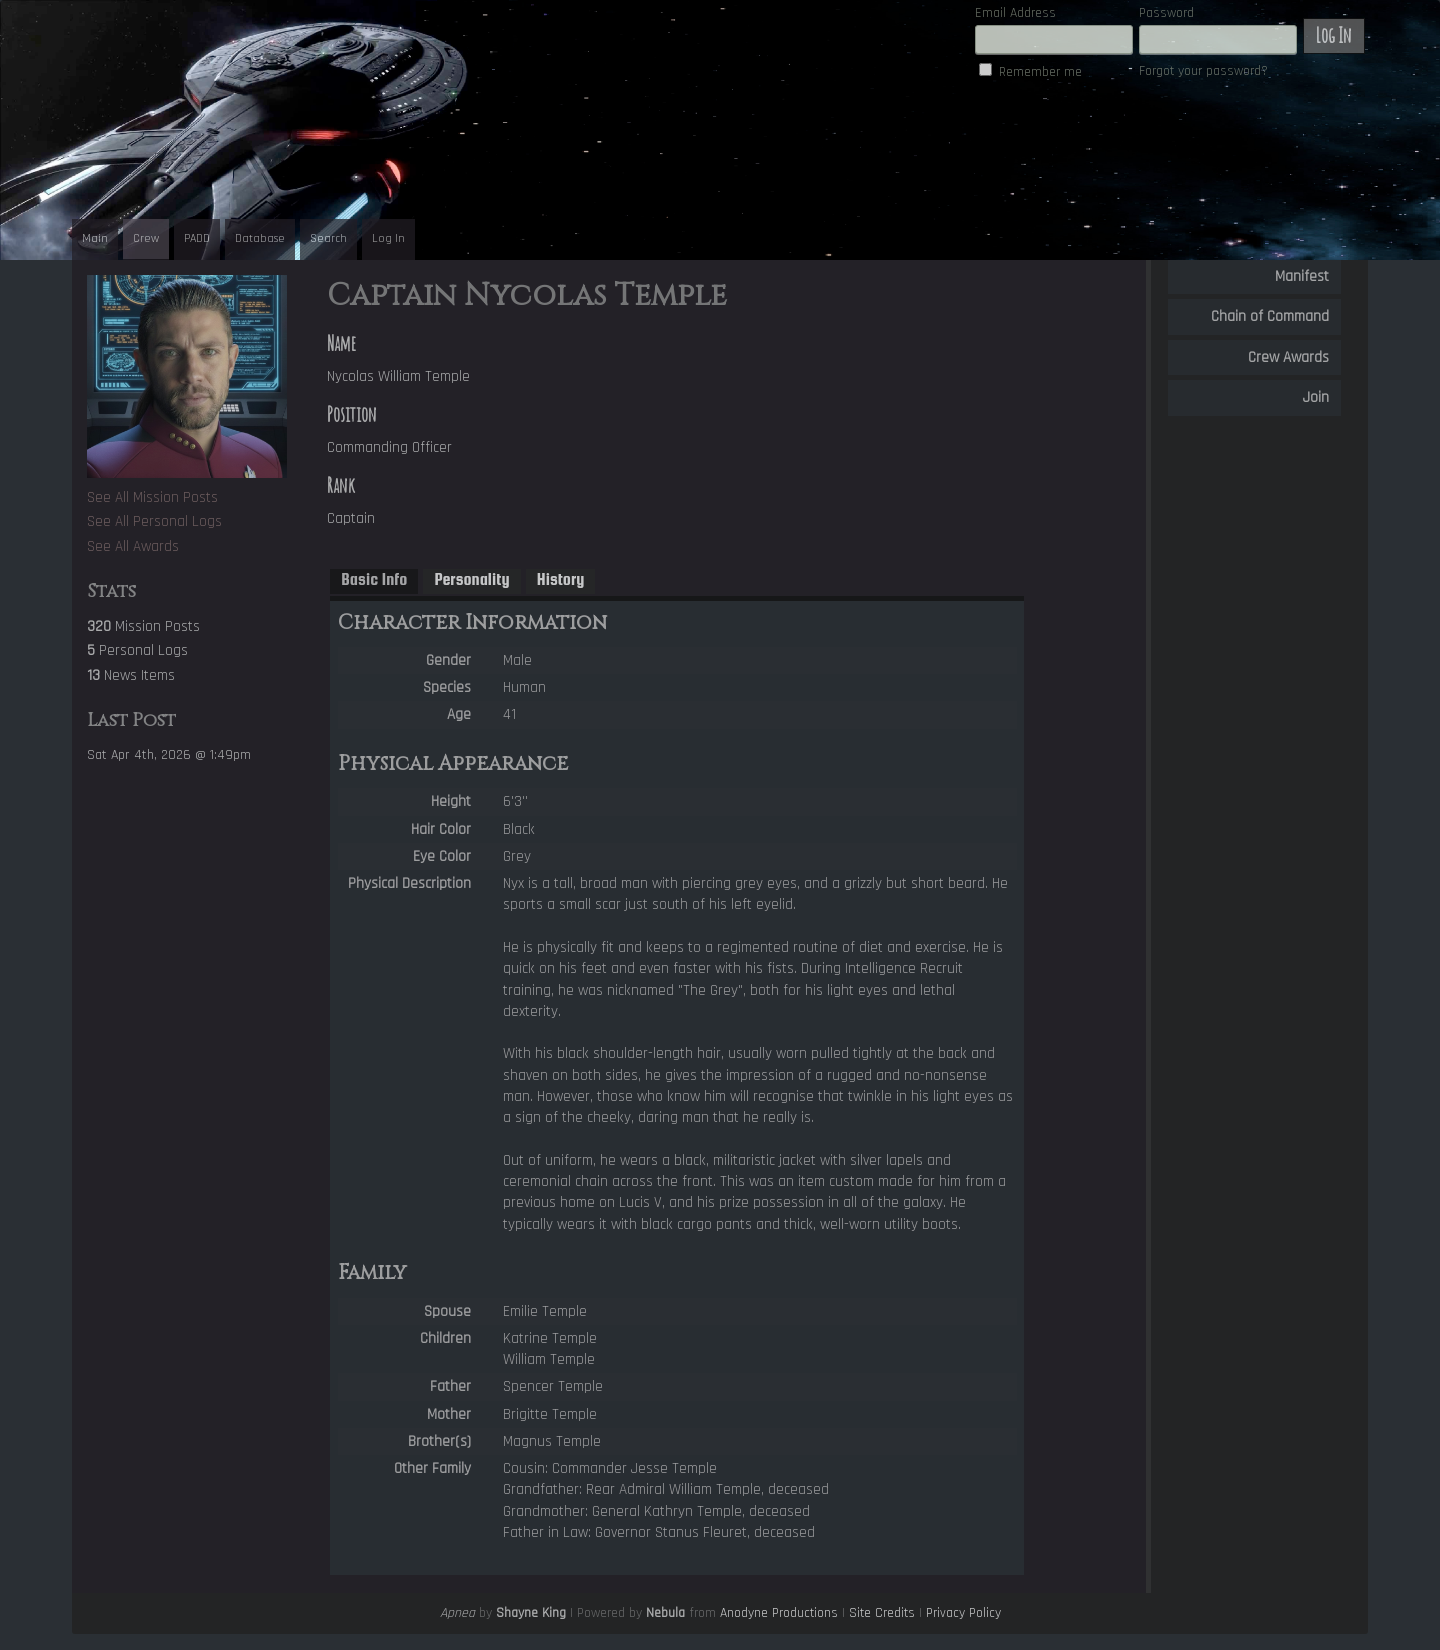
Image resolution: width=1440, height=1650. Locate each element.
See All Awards (133, 546)
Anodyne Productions (779, 1613)
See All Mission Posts (152, 497)
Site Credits (882, 1613)
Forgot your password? (1203, 71)
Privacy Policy (963, 1613)
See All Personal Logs (154, 521)
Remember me (1040, 72)
